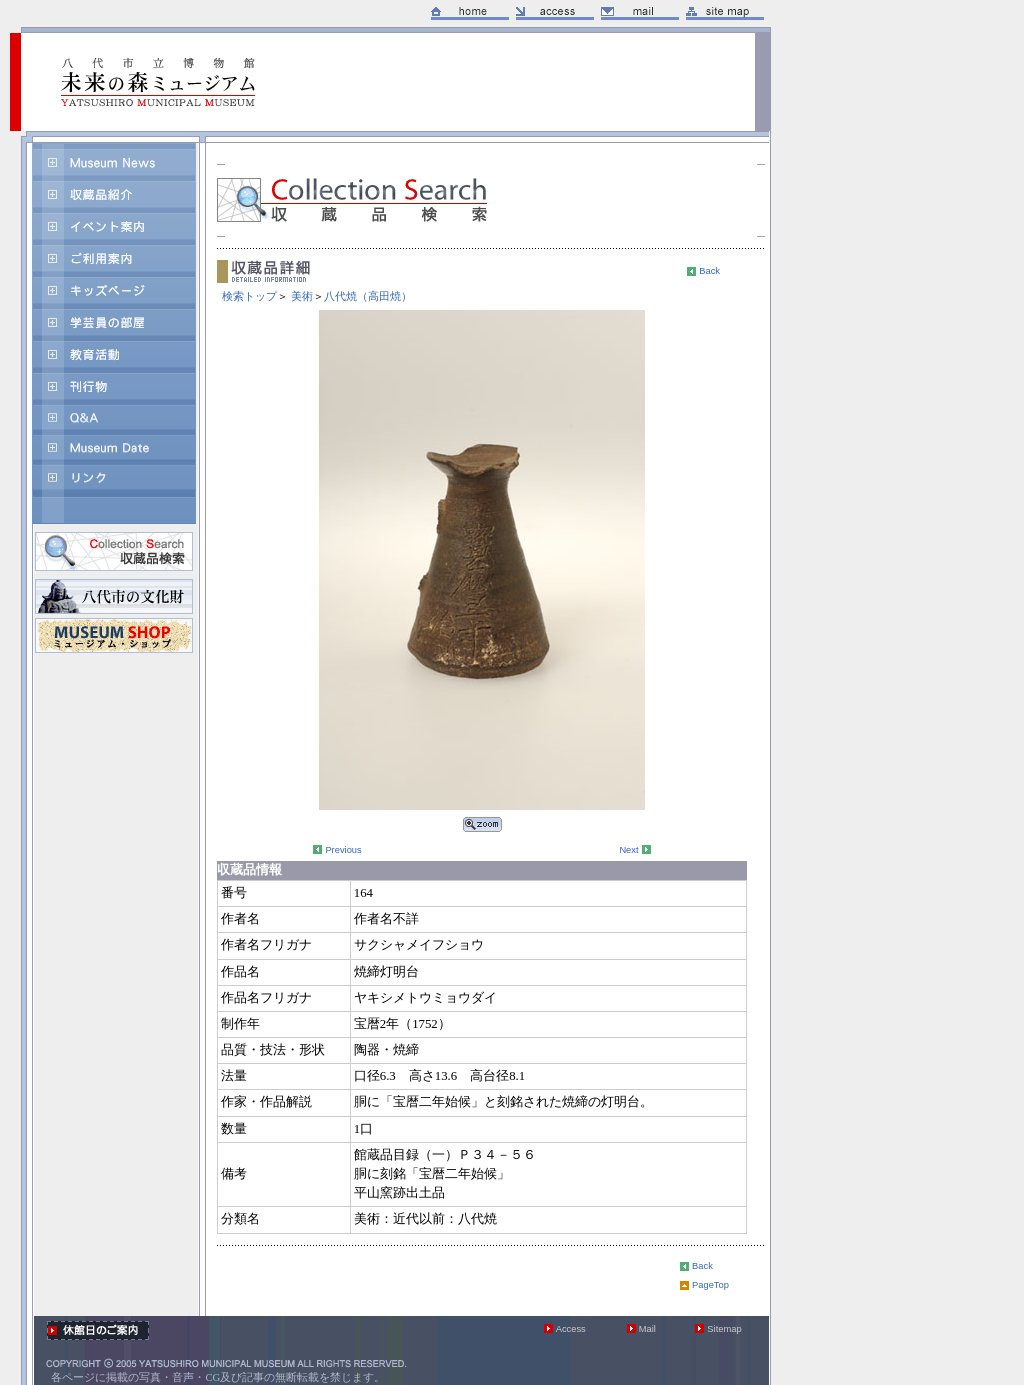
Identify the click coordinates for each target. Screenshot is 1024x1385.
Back (709, 271)
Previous (343, 850)
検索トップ (249, 296)
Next (628, 850)
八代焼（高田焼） (368, 296)
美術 (302, 296)
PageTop (710, 1285)
